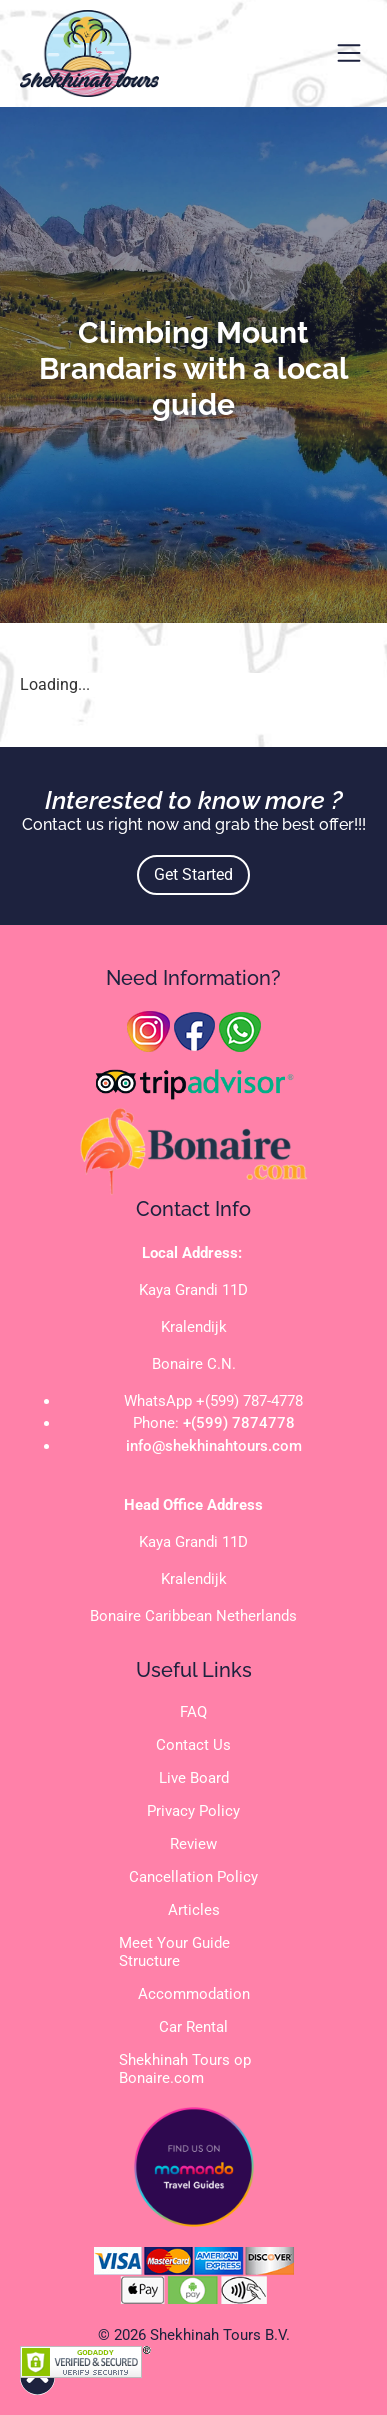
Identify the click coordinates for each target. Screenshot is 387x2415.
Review (193, 1844)
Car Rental (193, 2027)
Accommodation (194, 1994)
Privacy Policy (193, 1811)
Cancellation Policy (193, 1877)
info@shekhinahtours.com (214, 1446)
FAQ (193, 1712)
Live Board (194, 1778)
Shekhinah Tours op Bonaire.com (185, 2069)
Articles (194, 1910)
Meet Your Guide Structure (174, 1952)
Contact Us (193, 1745)
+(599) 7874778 (239, 1423)
